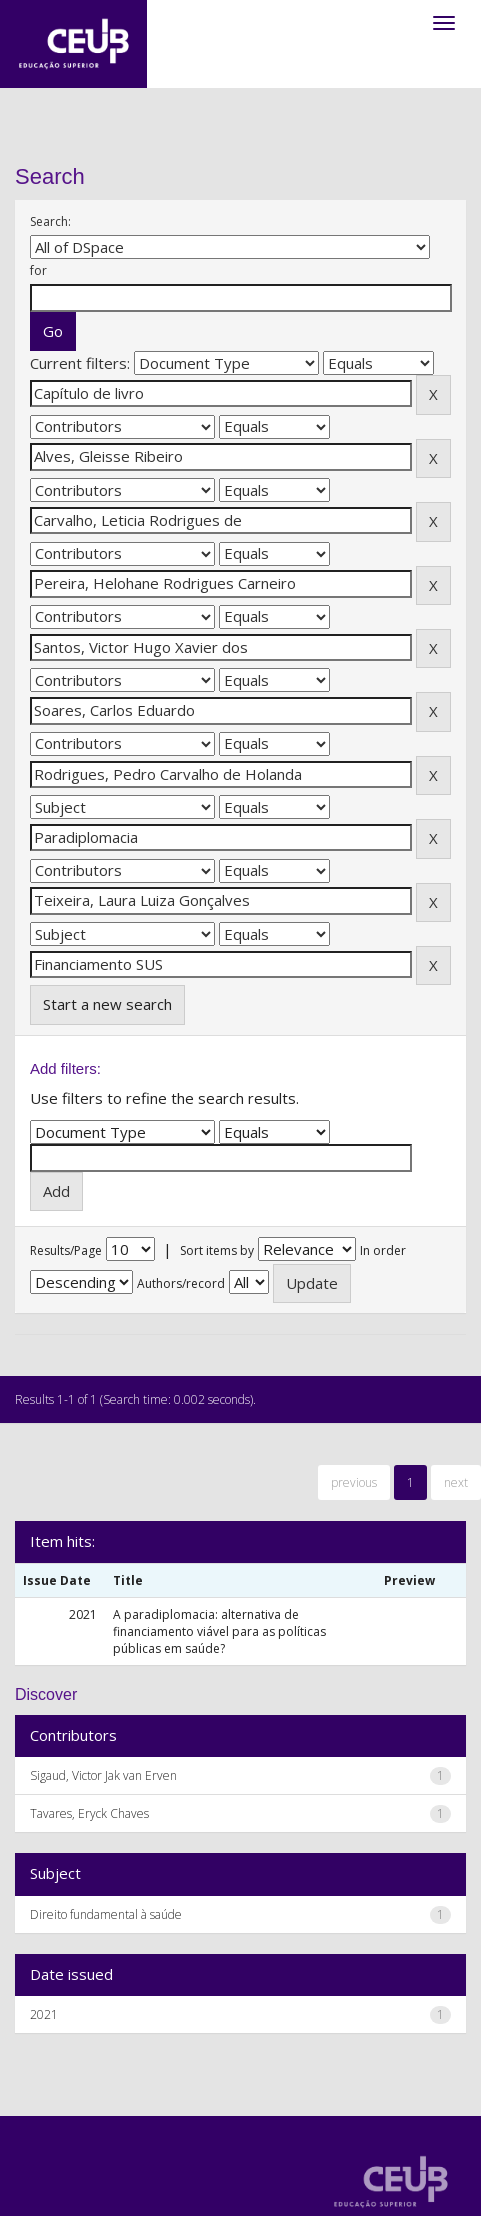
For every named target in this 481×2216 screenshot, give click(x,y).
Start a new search (107, 1004)
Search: (50, 221)
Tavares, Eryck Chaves (89, 1813)
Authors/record (181, 1283)
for (38, 270)
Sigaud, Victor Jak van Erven (103, 1775)
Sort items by (217, 1250)
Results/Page (66, 1250)
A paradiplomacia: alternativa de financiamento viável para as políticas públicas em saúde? (219, 1631)
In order (383, 1250)
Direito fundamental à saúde (106, 1914)
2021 (44, 2014)
